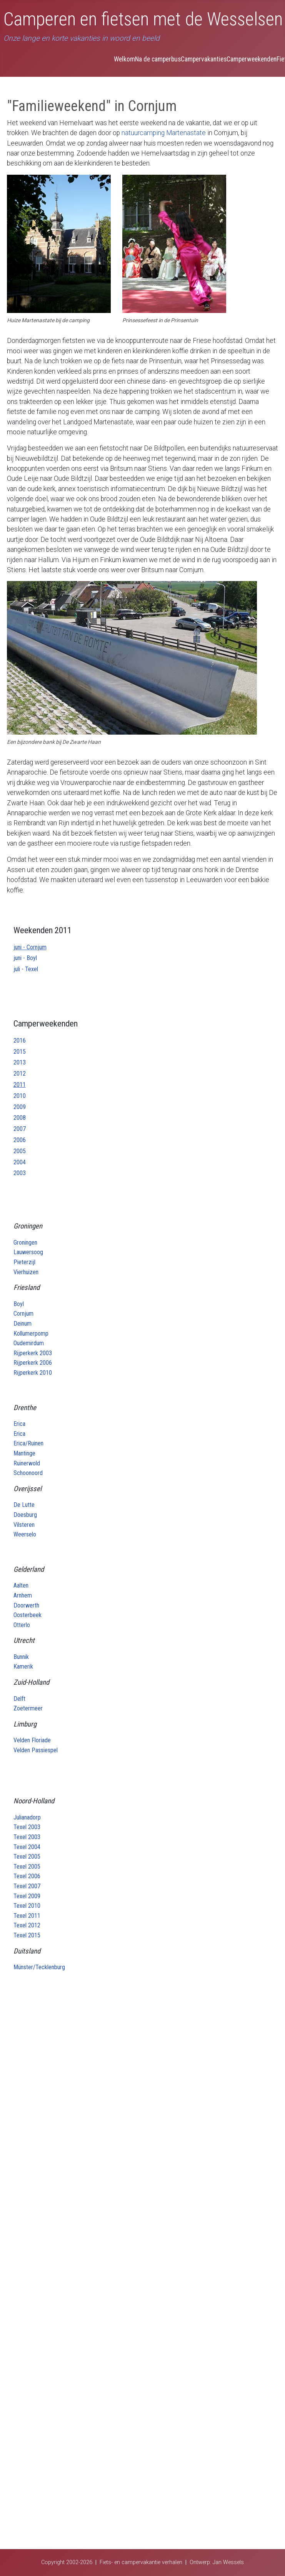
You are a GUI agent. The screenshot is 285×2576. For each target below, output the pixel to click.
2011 (19, 1084)
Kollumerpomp (30, 1333)
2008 (19, 1117)
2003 (19, 1173)
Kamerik (23, 1666)
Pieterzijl (24, 1262)
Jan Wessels (228, 2562)
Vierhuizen (25, 1272)
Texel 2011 (26, 1915)
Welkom (124, 59)
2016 (19, 1040)
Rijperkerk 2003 (32, 1353)
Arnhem (22, 1595)
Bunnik (21, 1656)
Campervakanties (204, 59)
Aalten (20, 1585)
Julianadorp (27, 1817)
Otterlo (21, 1625)
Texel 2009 (26, 1896)
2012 (19, 1073)
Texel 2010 (26, 1905)
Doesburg (25, 1514)
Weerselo (24, 1534)
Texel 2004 (26, 1847)
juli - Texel (25, 969)
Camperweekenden (252, 59)
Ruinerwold (26, 1463)
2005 (19, 1151)
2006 (19, 1140)
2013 (19, 1062)
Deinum (22, 1323)
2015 (19, 1051)
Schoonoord (28, 1473)
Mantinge (24, 1453)
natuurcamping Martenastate (164, 133)
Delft (19, 1698)
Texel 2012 (26, 1925)
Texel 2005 (26, 1856)
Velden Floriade (32, 1740)
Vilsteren (24, 1524)
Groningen (25, 1242)
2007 (19, 1128)
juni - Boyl (25, 958)
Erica (19, 1423)
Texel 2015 (26, 1935)
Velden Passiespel (35, 1750)
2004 (19, 1162)
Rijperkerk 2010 (32, 1372)
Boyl (18, 1304)
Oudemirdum (28, 1343)
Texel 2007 (26, 1886)
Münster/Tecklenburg (39, 1967)
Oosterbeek (27, 1615)
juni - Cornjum (30, 947)
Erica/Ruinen (28, 1443)
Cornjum (23, 1313)
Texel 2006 (26, 1876)
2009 (19, 1107)
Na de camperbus (158, 59)
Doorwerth (26, 1605)
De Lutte (24, 1504)
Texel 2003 (26, 1827)
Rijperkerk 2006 (32, 1362)
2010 (19, 1095)
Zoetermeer (28, 1708)
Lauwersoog (28, 1252)
